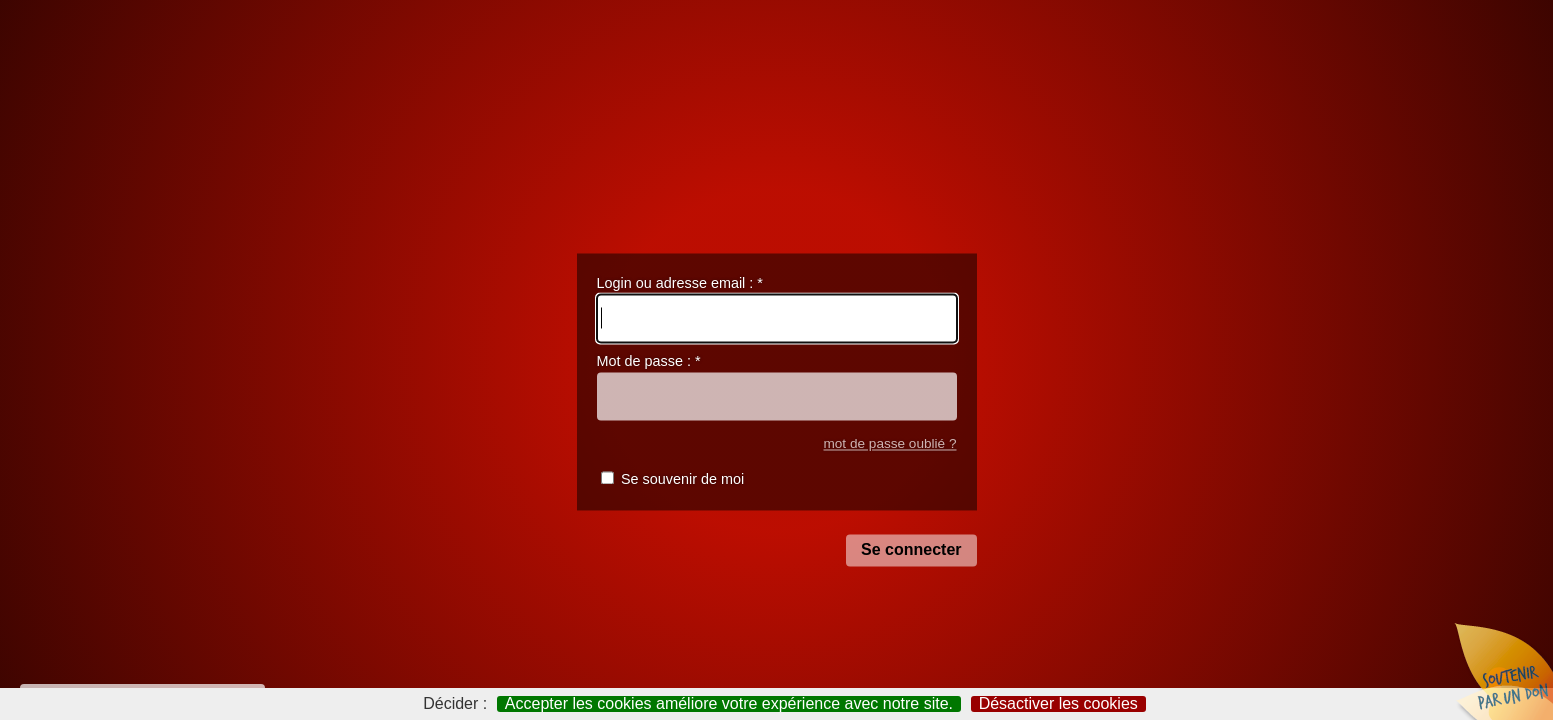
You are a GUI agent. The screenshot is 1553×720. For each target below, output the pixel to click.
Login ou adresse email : (680, 283)
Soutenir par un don (1503, 670)
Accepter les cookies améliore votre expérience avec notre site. (729, 704)
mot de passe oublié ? (889, 443)
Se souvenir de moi (682, 480)
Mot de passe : (649, 362)
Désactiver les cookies (1058, 704)
